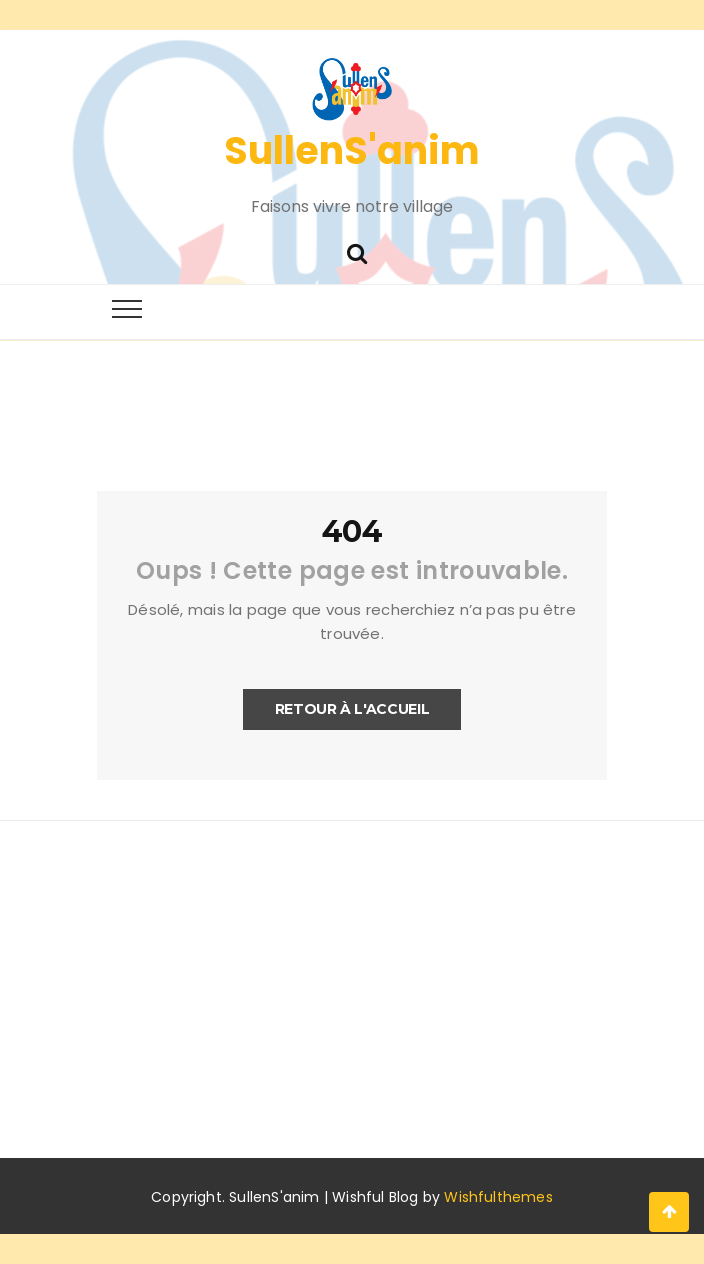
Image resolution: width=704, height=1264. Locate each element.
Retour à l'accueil (352, 709)
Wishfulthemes (498, 1197)
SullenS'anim (352, 150)
